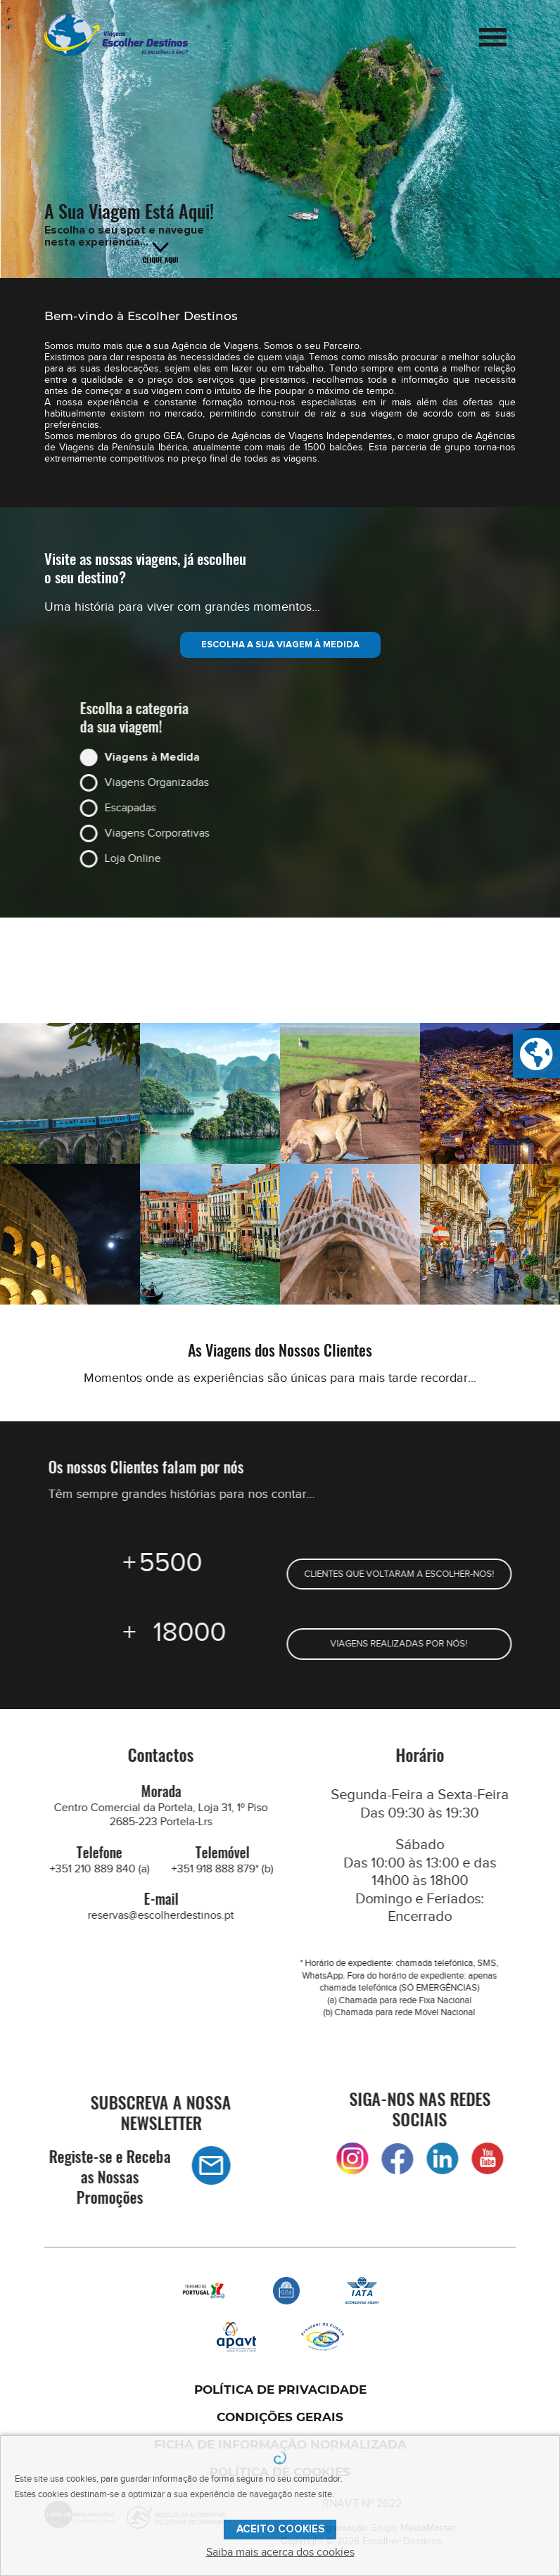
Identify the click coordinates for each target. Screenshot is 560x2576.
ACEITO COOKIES (280, 2529)
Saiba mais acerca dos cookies (280, 2552)
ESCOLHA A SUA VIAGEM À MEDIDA (280, 644)
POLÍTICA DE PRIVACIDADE (280, 2390)
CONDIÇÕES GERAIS (280, 2417)
